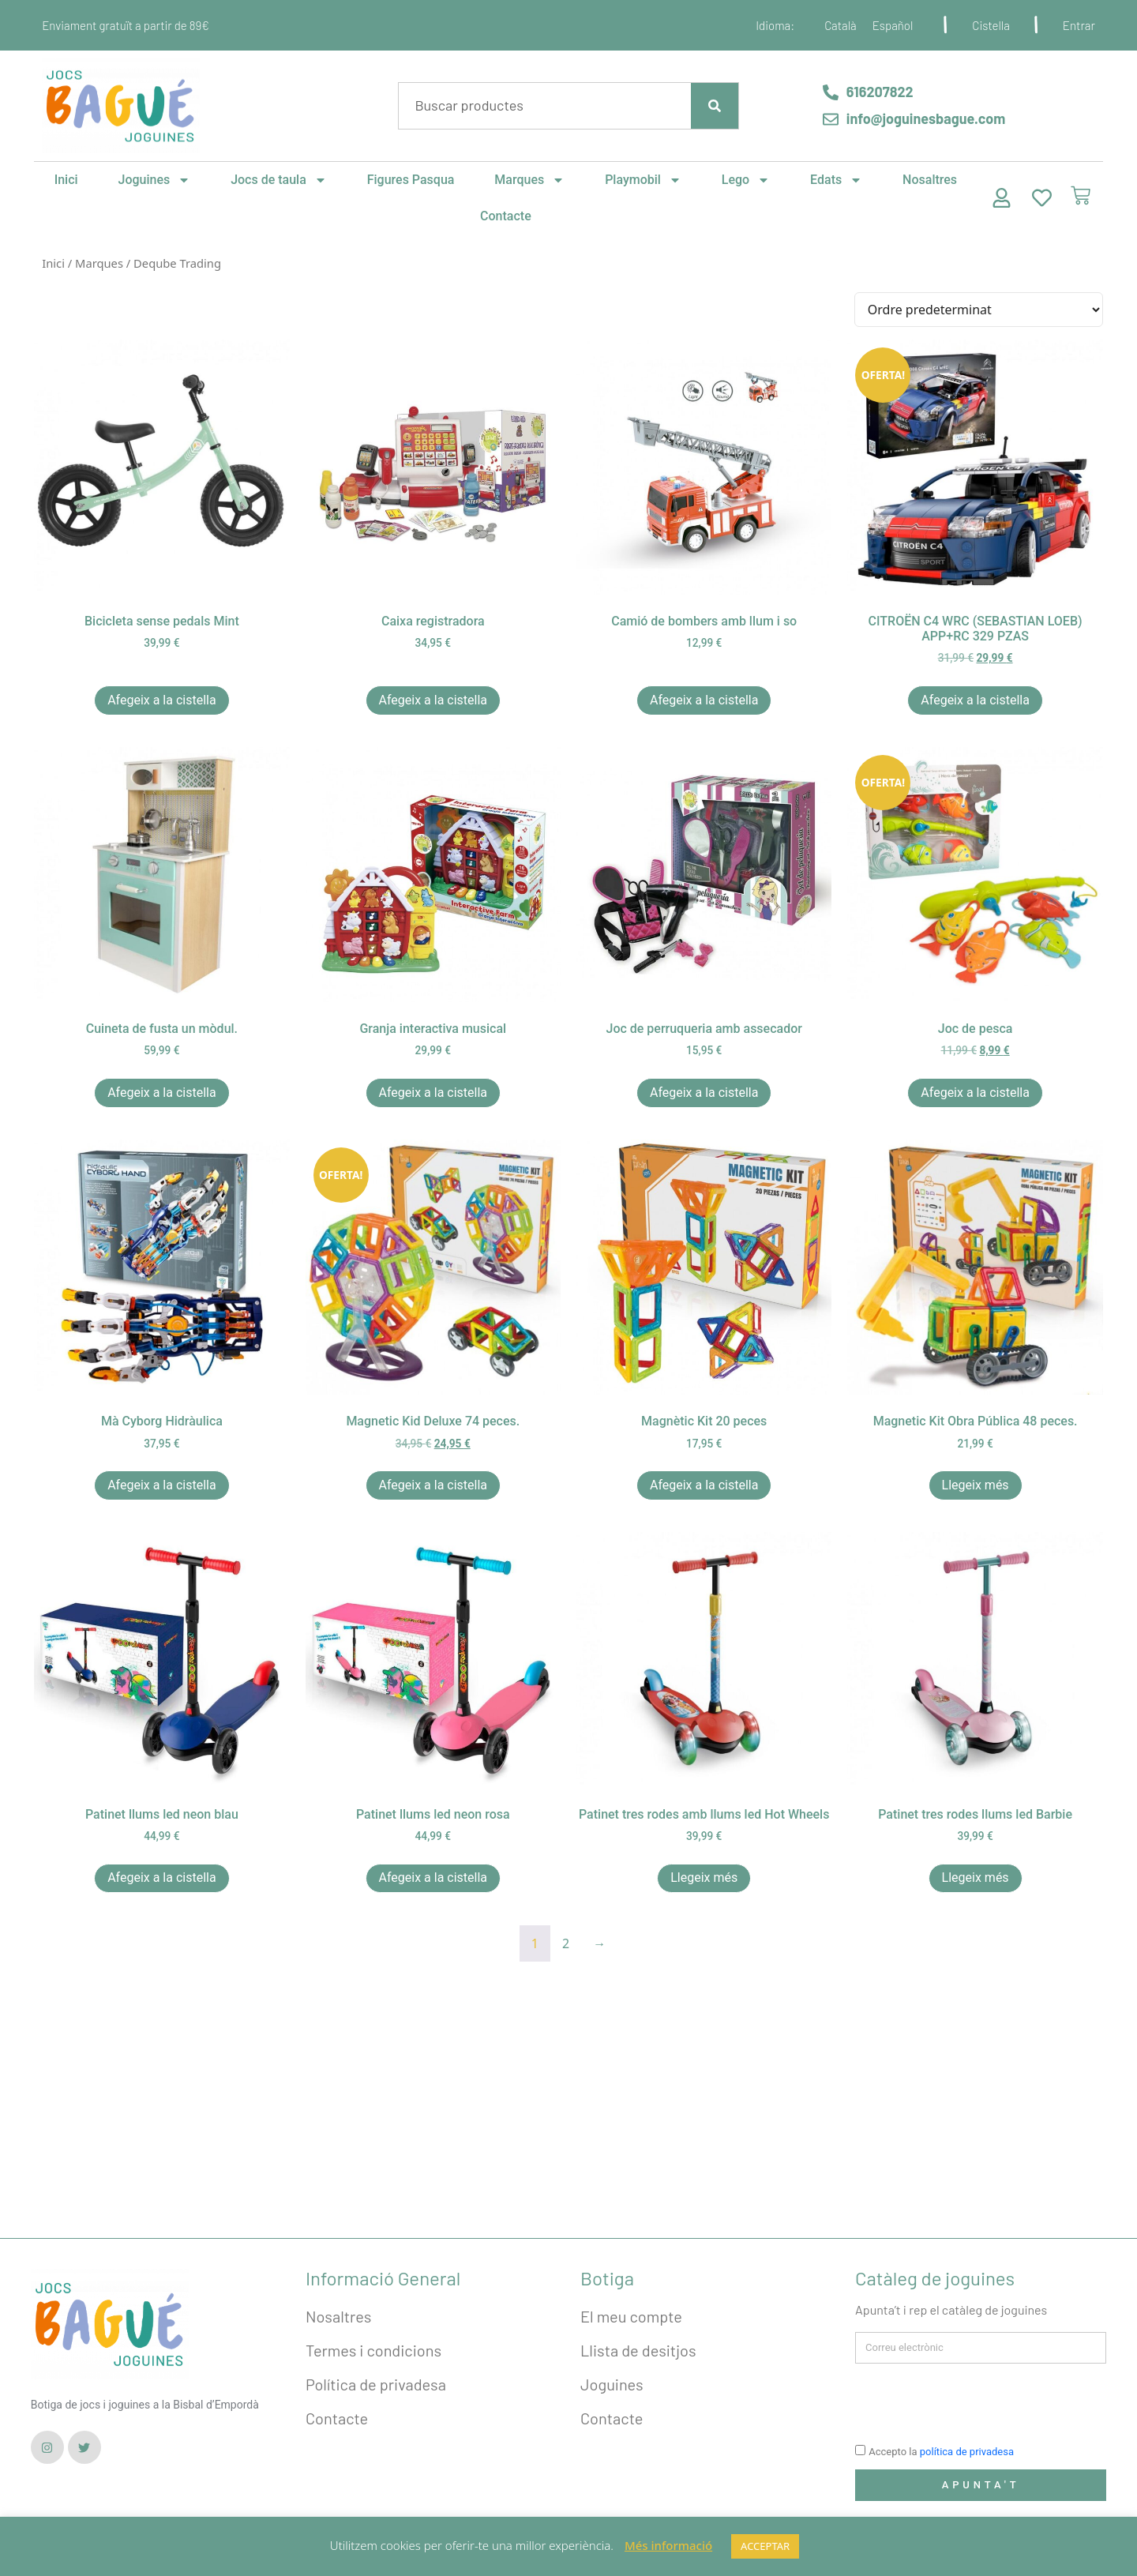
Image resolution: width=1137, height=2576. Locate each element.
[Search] (714, 106)
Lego (746, 180)
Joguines (154, 180)
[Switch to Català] (840, 25)
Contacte (505, 215)
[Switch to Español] (893, 25)
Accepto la (941, 2452)
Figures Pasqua (411, 179)
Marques (529, 180)
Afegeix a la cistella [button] (161, 700)
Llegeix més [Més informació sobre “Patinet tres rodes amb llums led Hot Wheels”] (703, 1877)
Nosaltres (929, 179)
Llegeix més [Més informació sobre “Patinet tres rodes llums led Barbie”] (975, 1877)
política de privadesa (967, 2452)
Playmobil (643, 180)
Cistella (991, 25)
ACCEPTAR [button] (765, 2546)
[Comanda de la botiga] (978, 309)
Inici (66, 179)
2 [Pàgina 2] (565, 1943)
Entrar (1079, 25)
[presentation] (975, 2402)
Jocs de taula (279, 180)
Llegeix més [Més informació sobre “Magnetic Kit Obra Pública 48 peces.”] (975, 1485)
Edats (836, 180)
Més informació (668, 2545)
